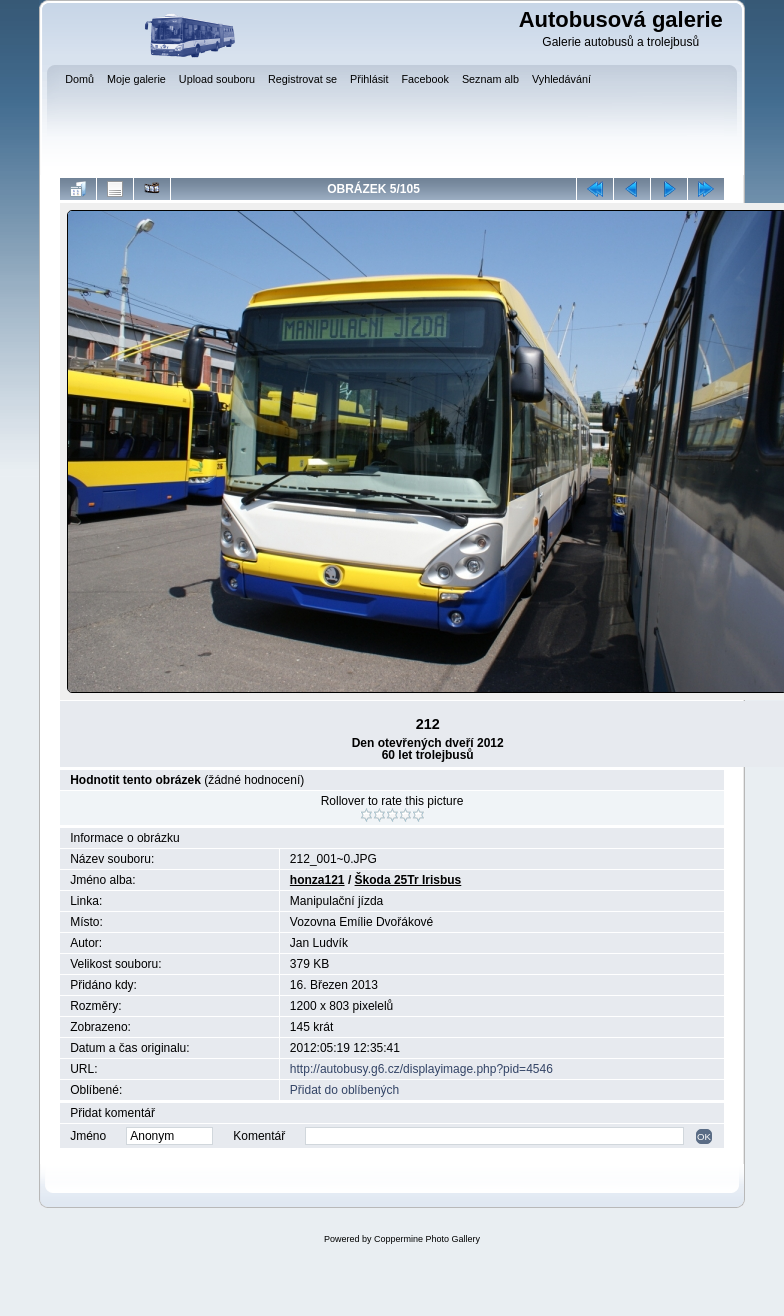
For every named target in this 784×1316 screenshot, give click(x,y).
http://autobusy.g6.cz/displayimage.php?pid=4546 (421, 1069)
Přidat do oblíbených (344, 1090)
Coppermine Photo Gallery (427, 1239)
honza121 (317, 880)
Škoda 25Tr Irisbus (408, 880)
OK (704, 1136)
